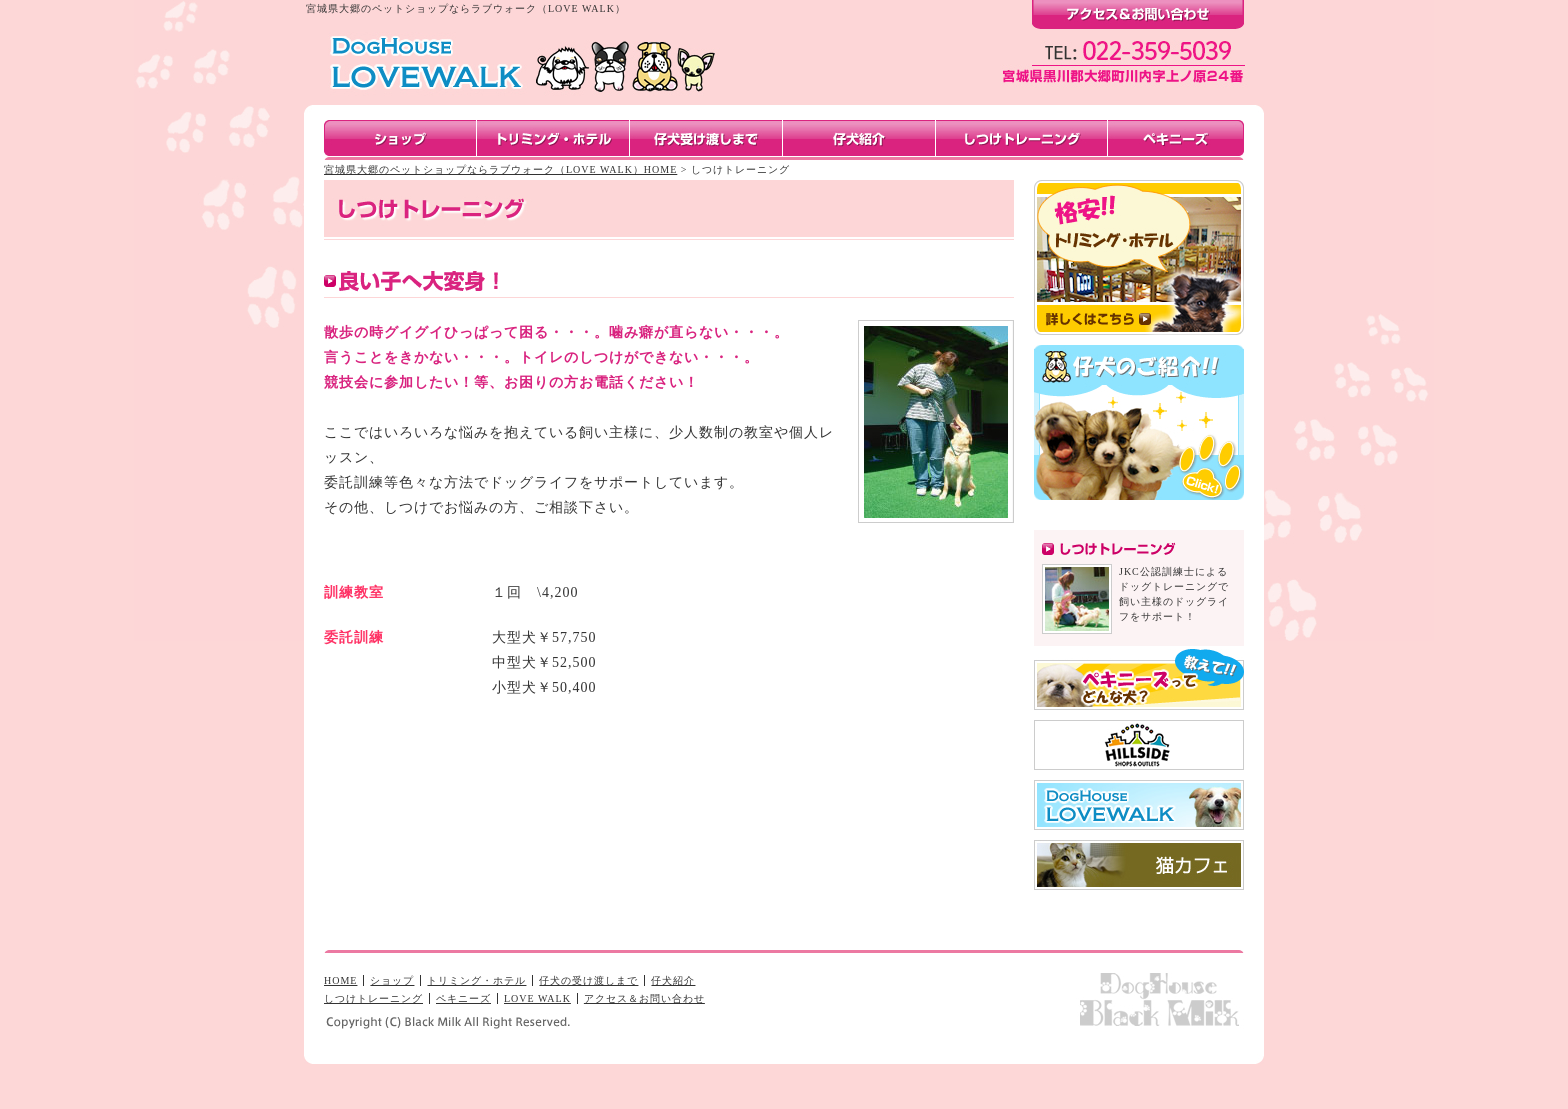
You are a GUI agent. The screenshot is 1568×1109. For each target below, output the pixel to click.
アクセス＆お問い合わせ (644, 998)
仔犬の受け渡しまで (588, 980)
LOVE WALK (537, 998)
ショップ (392, 980)
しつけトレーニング (373, 998)
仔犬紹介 (673, 980)
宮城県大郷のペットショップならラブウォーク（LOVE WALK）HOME (500, 169)
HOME (340, 980)
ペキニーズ (463, 998)
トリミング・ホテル (476, 980)
